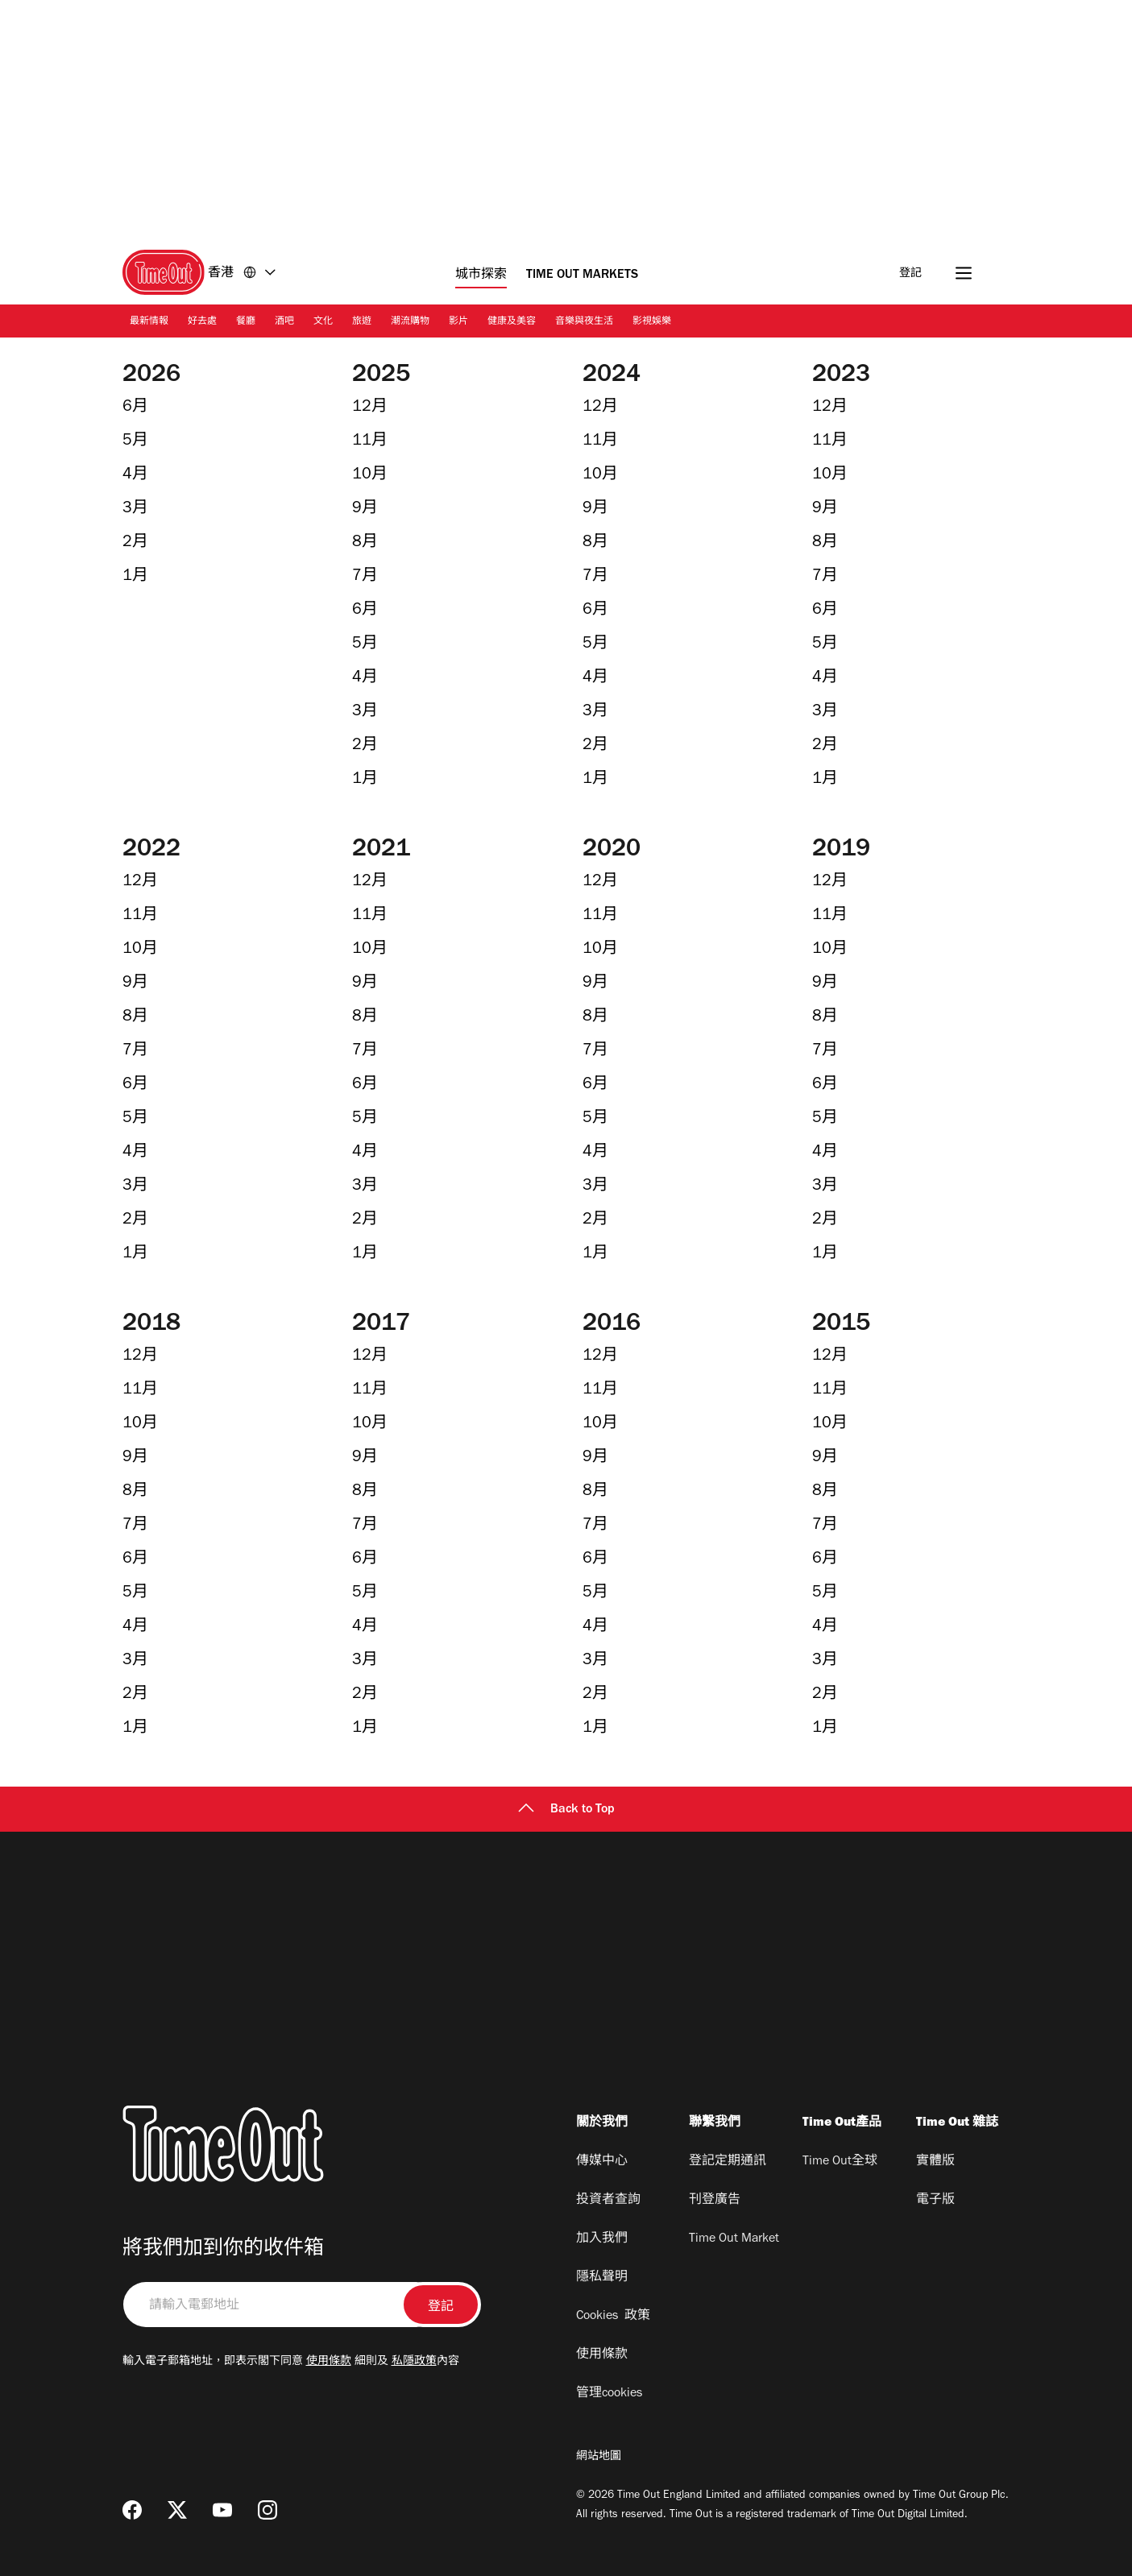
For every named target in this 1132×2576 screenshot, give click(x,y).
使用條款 (328, 2362)
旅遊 (361, 322)
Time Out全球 (839, 2162)
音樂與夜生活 (584, 322)
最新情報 (149, 322)
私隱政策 (414, 2362)
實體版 (935, 2162)
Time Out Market (734, 2239)
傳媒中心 (602, 2162)
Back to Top (566, 1810)
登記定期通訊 (727, 2162)
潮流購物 (410, 322)
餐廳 (245, 322)
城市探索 (481, 275)
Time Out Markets (582, 275)
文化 (323, 322)
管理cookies (609, 2394)
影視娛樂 (651, 322)
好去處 (202, 322)
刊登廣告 (714, 2200)
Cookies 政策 (613, 2316)
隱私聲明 (602, 2278)
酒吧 (284, 322)
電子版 (935, 2200)
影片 (458, 322)
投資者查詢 (608, 2200)
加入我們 (602, 2239)
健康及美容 (511, 322)
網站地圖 (598, 2457)
